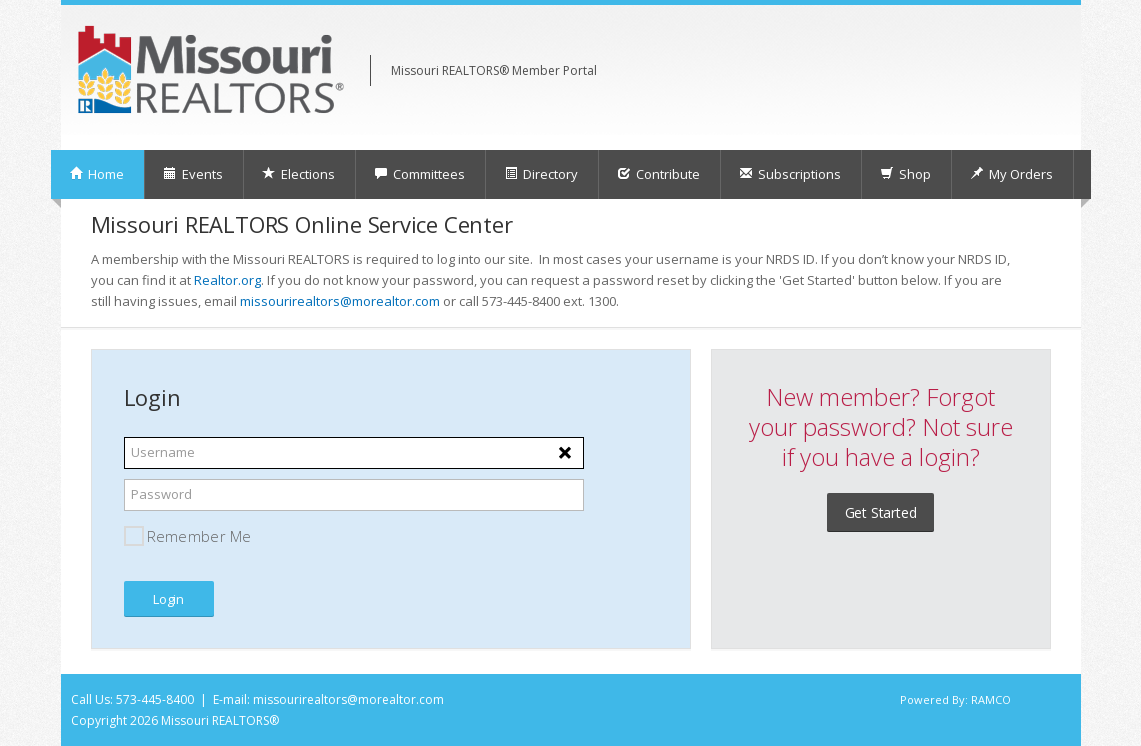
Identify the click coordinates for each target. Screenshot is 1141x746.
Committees (419, 174)
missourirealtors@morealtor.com (340, 301)
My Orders (1011, 174)
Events (193, 174)
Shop (905, 174)
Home (96, 174)
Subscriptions (790, 174)
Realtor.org (227, 280)
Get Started (881, 512)
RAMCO (991, 699)
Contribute (658, 174)
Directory (541, 174)
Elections (298, 174)
